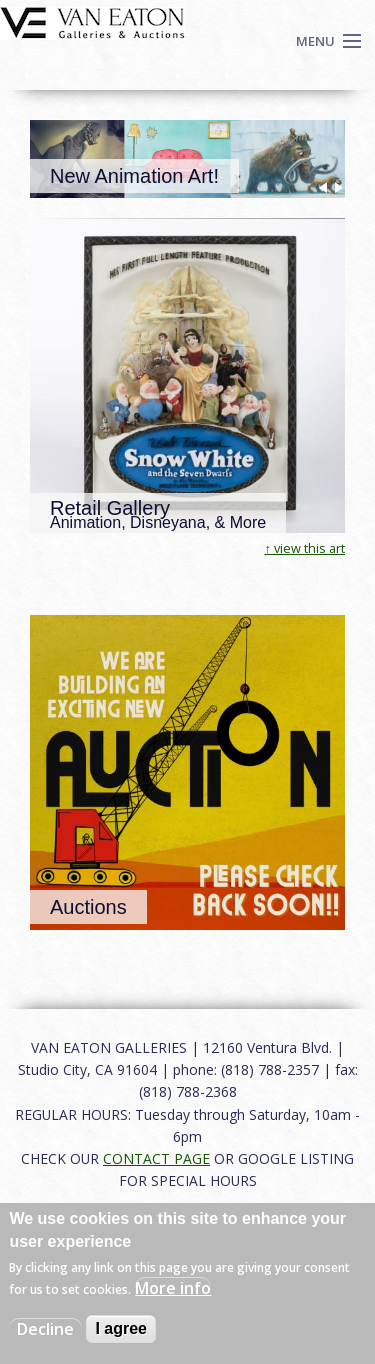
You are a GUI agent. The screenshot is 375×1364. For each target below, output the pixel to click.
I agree (121, 1328)
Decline (45, 1329)
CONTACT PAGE (156, 1158)
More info (173, 1288)
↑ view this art (305, 548)
